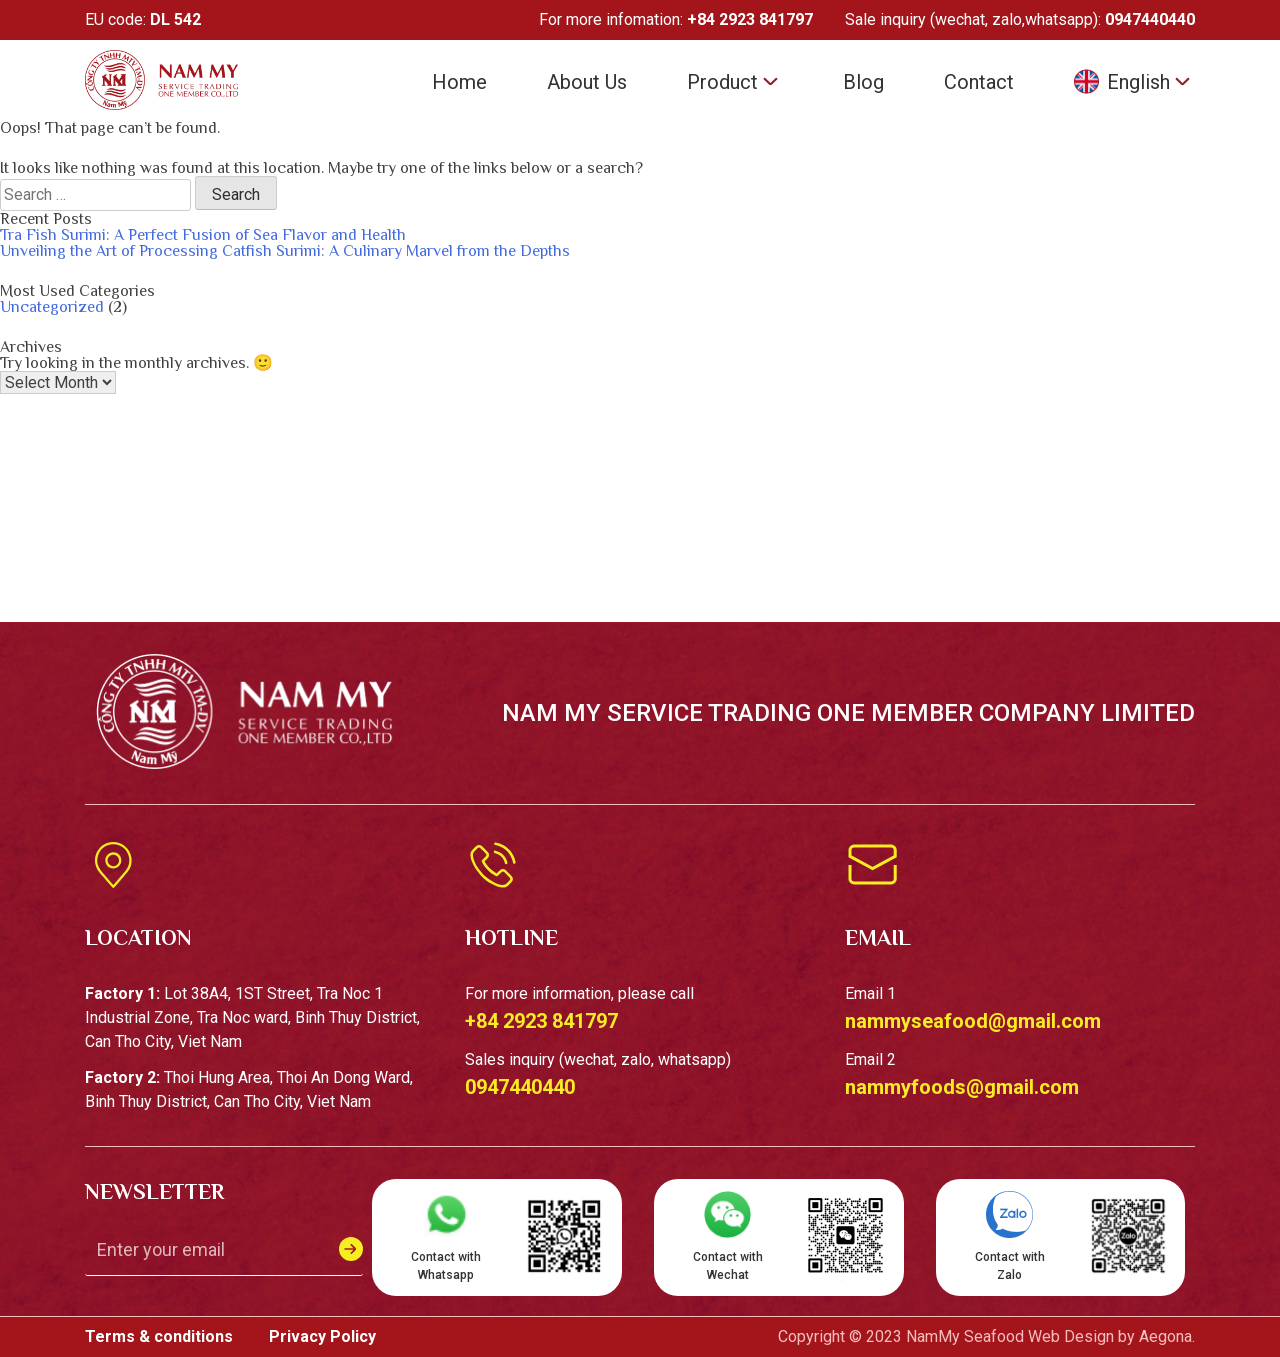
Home (459, 82)
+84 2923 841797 (750, 19)
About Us (587, 82)
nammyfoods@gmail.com (962, 1087)
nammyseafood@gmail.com (973, 1021)
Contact (979, 82)
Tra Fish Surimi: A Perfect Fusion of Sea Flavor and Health (203, 235)
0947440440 (1150, 19)
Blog (863, 82)
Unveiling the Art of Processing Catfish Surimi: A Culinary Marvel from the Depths (285, 251)
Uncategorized (52, 307)
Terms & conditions (161, 1336)
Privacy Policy (322, 1336)
